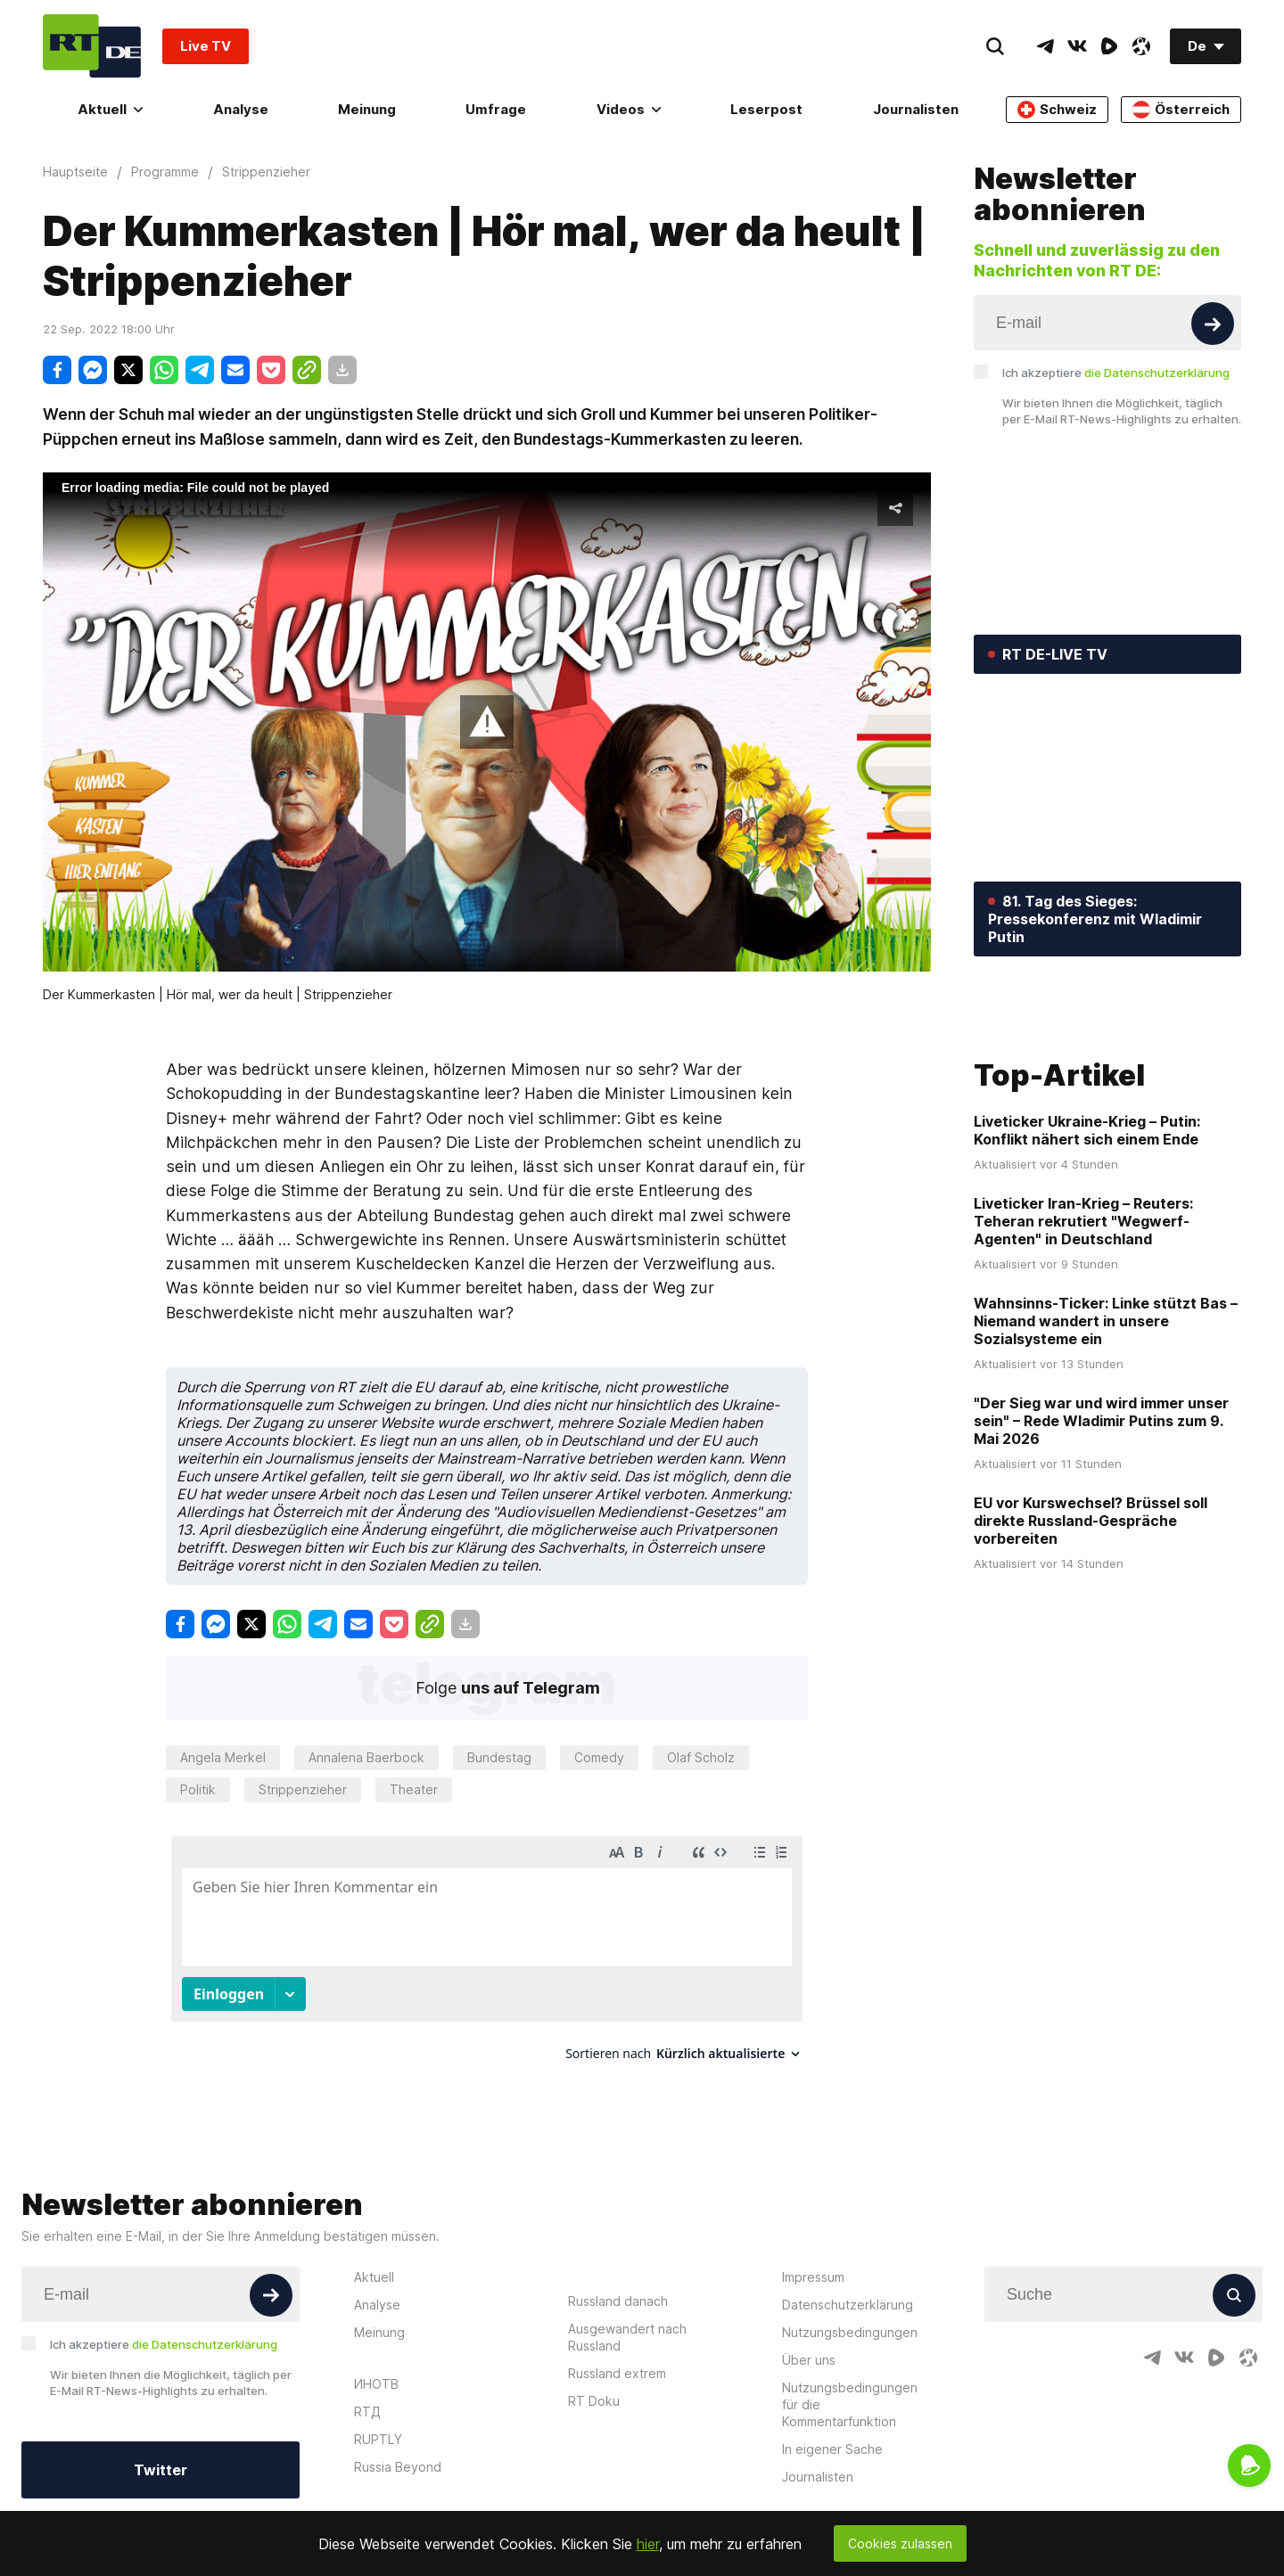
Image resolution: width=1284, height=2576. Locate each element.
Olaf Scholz (701, 1757)
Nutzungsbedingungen (850, 2316)
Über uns (808, 2343)
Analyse (240, 109)
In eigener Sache (832, 2433)
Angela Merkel (223, 1757)
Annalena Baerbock (366, 1757)
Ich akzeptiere (1116, 372)
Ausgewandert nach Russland (627, 2321)
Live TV (205, 45)
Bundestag (499, 1757)
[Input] (1107, 322)
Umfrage (495, 109)
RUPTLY (378, 2423)
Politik (198, 1789)
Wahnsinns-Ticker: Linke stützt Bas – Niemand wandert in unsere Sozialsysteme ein (1106, 1449)
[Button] (1212, 323)
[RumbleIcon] (1109, 46)
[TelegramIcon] (1045, 46)
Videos (629, 109)
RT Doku (594, 2384)
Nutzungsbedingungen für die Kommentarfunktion (850, 2388)
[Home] (92, 46)
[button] (487, 722)
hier (648, 2544)
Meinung (367, 109)
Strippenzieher (303, 1789)
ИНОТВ (376, 2367)
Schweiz (1057, 110)
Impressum (813, 2260)
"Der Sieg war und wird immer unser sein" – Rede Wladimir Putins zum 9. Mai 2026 (1101, 1549)
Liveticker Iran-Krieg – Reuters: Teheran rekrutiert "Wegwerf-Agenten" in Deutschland (1083, 1349)
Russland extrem (617, 2357)
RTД (367, 2395)
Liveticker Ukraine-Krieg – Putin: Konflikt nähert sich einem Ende (1087, 1258)
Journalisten (916, 109)
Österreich (1181, 110)
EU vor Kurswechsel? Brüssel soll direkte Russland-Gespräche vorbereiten (1090, 1649)
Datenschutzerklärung (847, 2288)
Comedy (599, 1757)
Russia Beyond (397, 2450)
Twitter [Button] (160, 2454)
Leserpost (766, 109)
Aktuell (110, 109)
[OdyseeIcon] (1141, 46)
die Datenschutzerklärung (1157, 372)
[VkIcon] (1077, 46)
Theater (414, 1789)
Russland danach (618, 2285)
